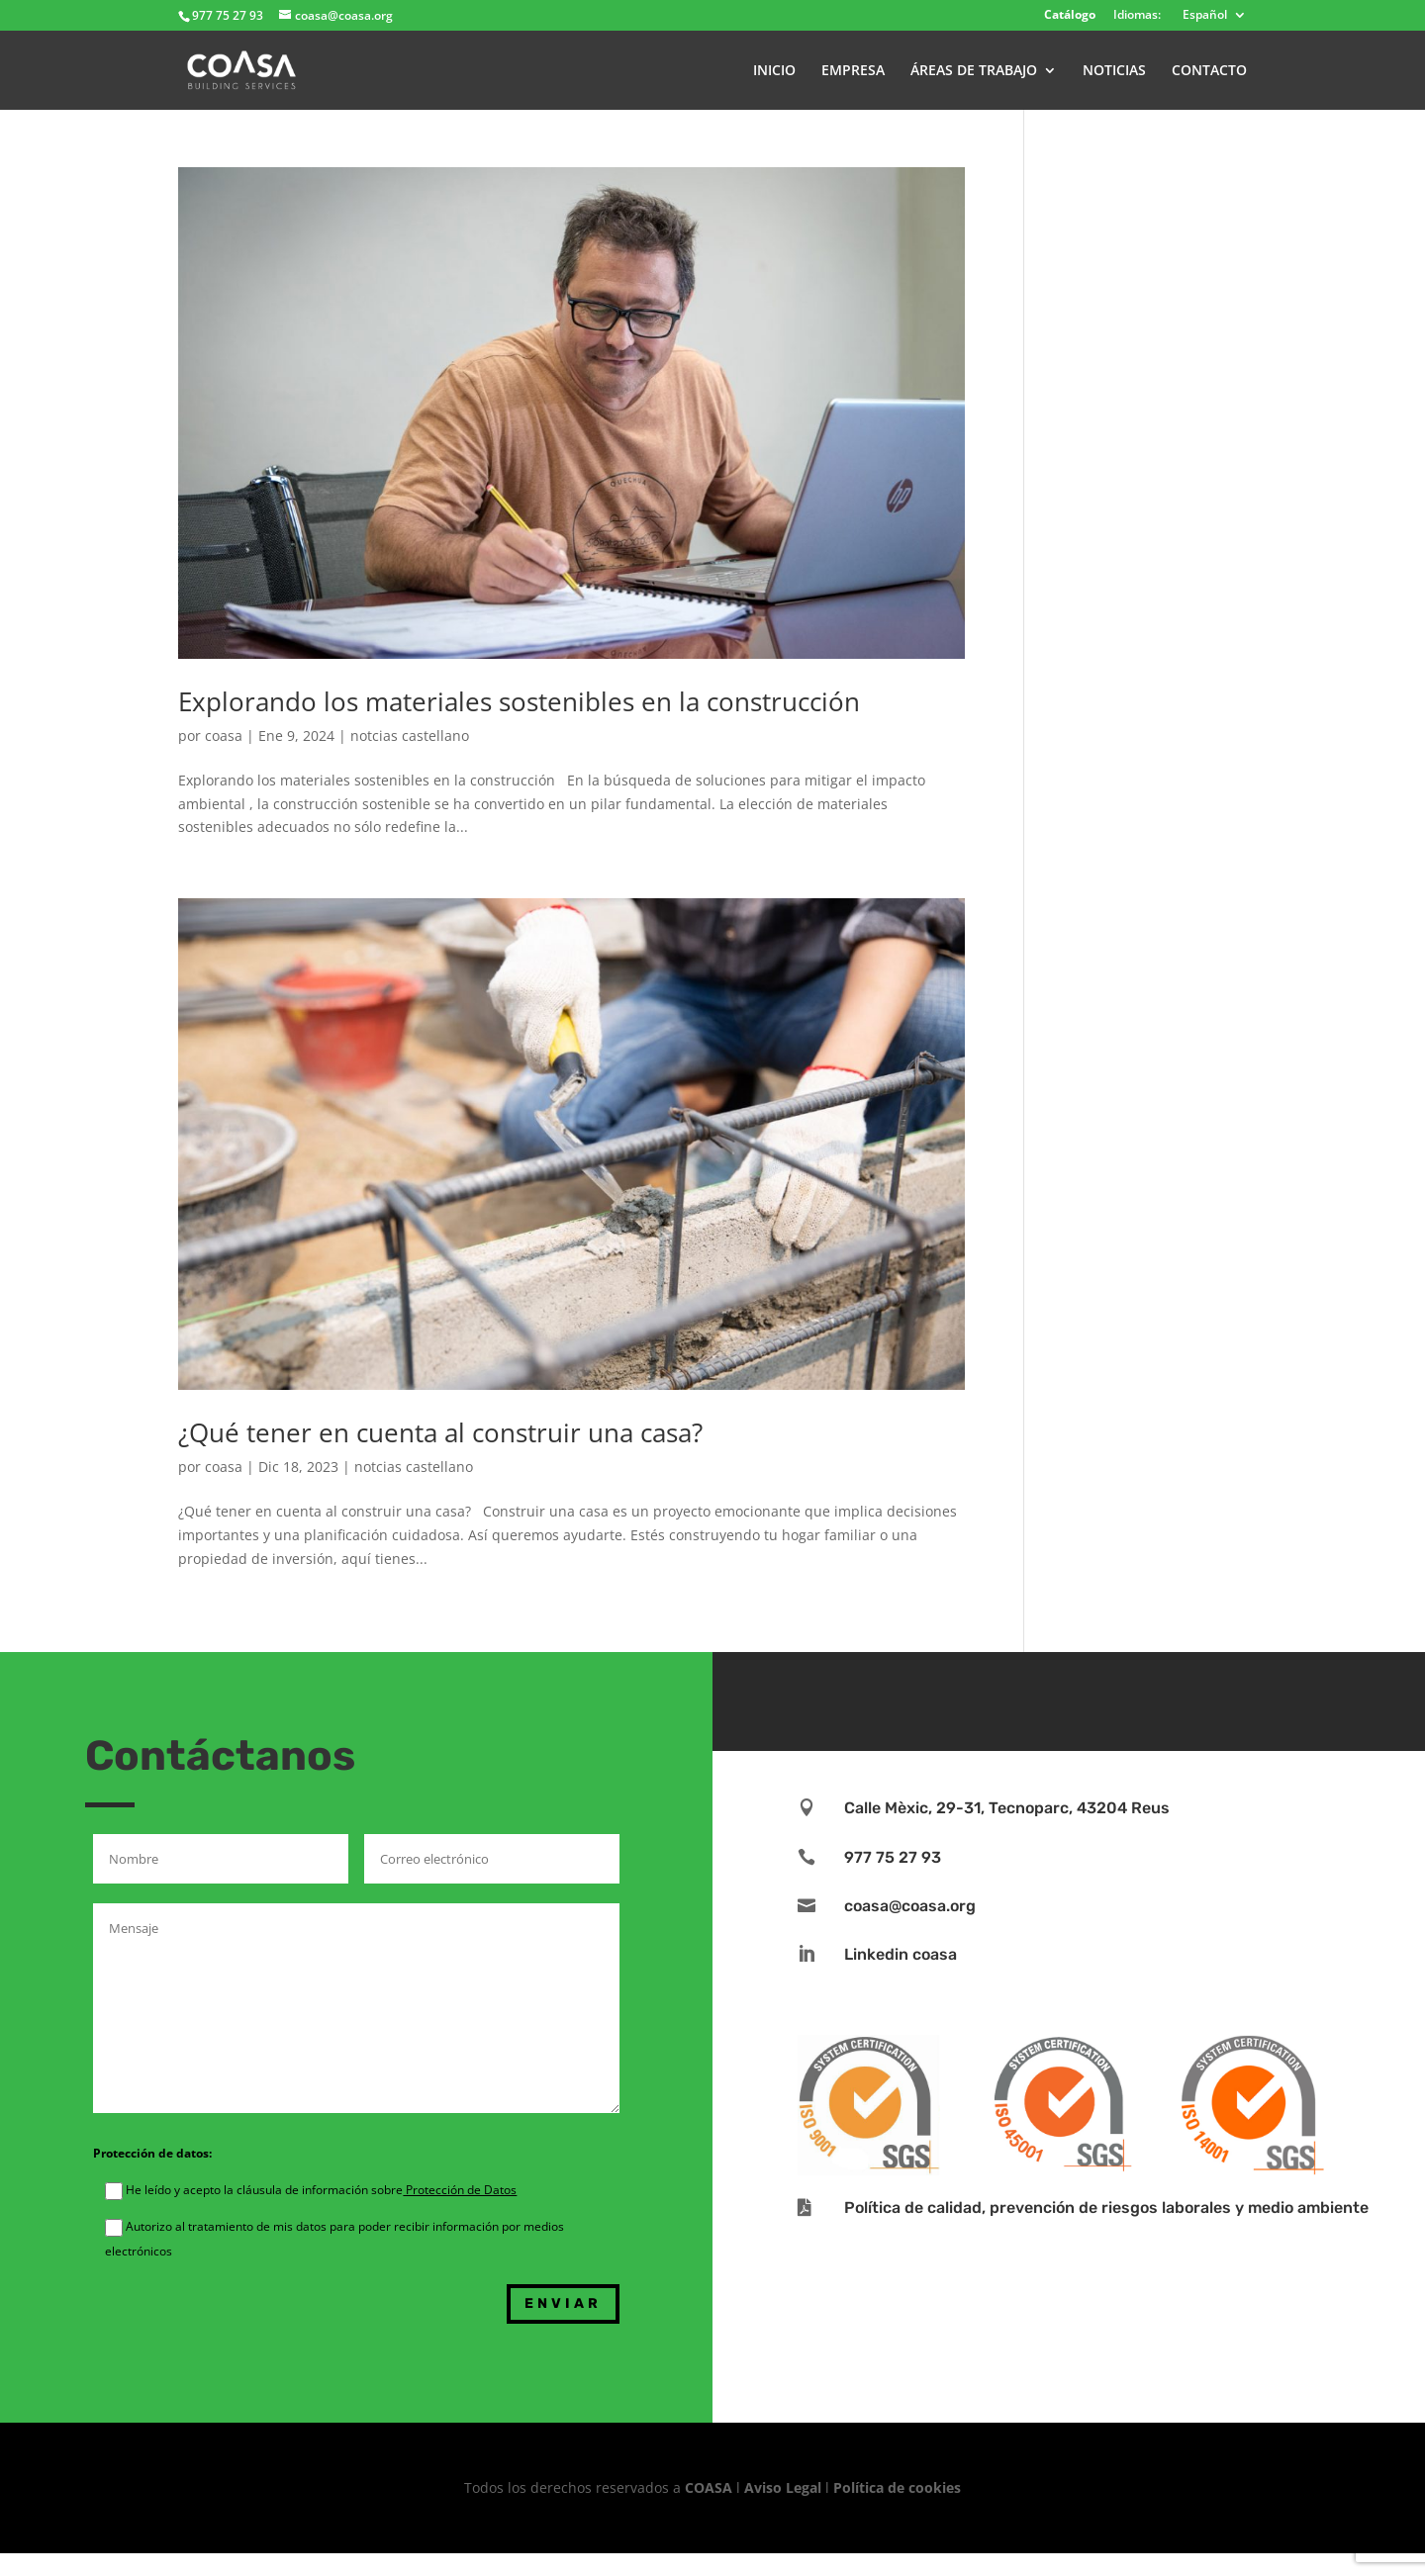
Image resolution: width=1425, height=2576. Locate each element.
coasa (223, 735)
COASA (710, 2487)
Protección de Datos (460, 2189)
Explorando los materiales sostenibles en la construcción (519, 701)
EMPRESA (853, 71)
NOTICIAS (1114, 71)
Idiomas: (1137, 16)
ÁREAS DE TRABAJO (973, 71)
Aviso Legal (782, 2487)
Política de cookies (897, 2487)
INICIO (774, 71)
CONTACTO (1209, 71)
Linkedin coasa (900, 1954)
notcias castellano (409, 735)
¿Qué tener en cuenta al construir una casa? (440, 1432)
